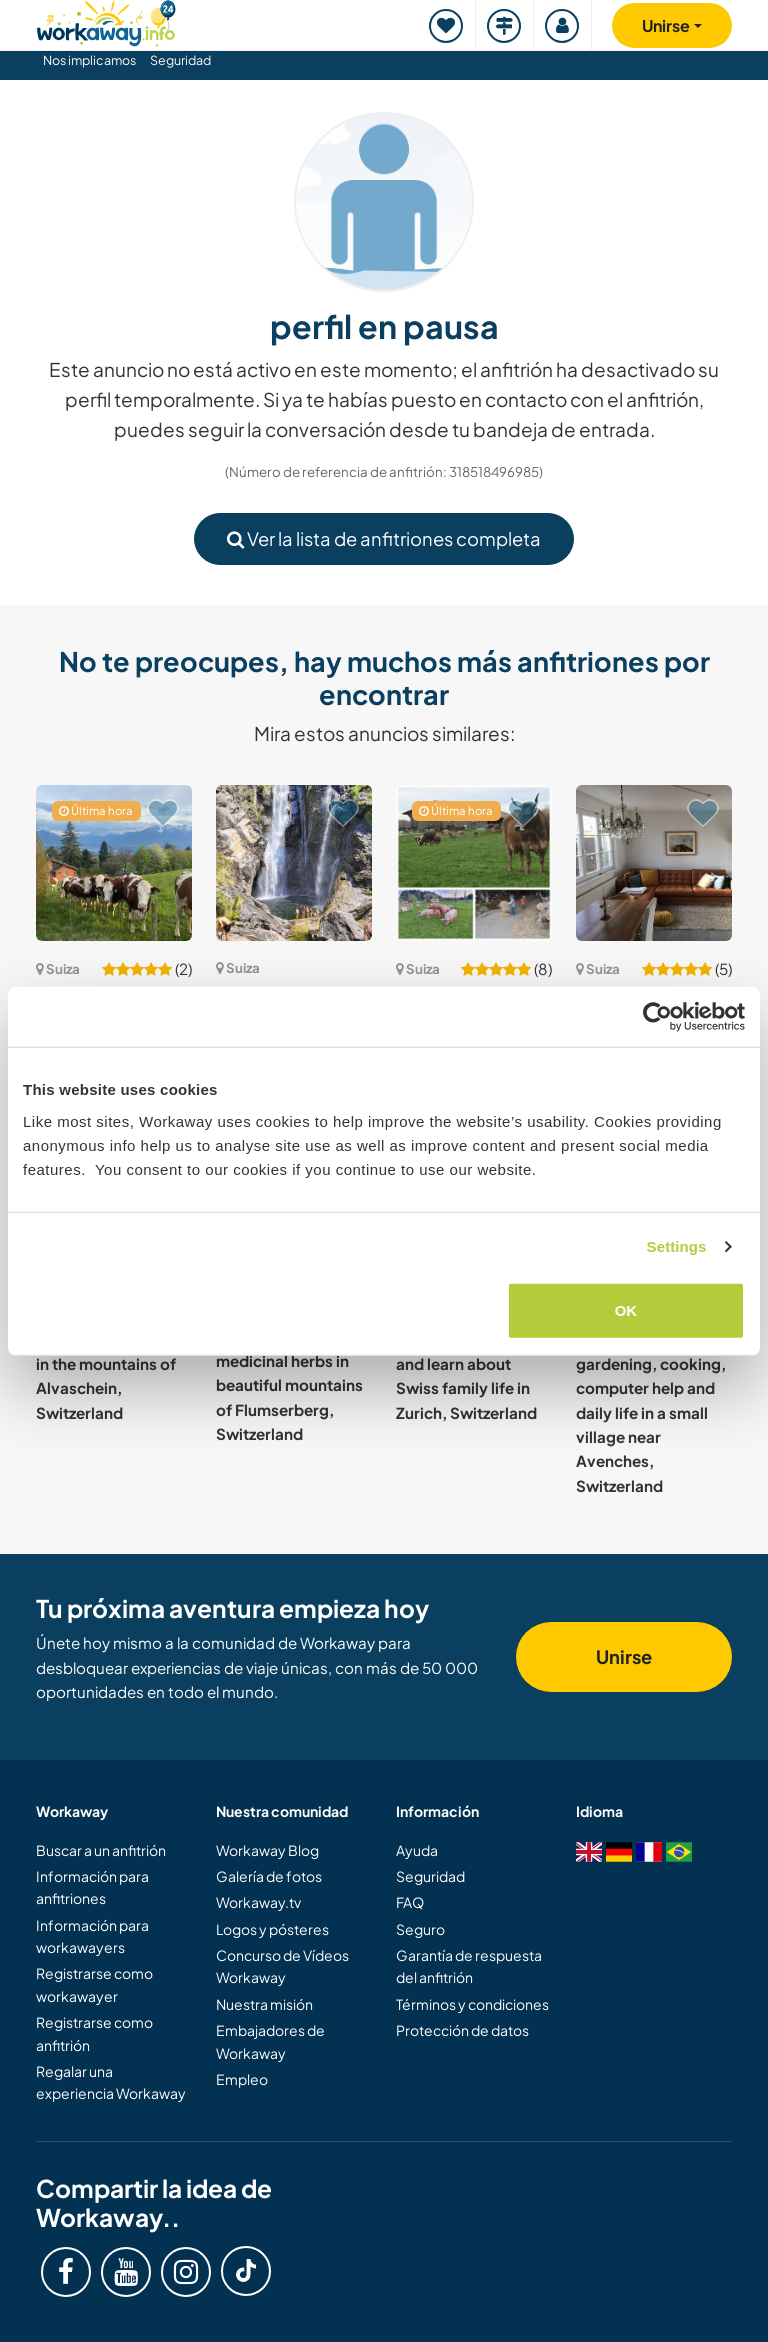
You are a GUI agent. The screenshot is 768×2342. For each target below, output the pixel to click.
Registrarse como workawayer (94, 1984)
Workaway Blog (267, 1850)
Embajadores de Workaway (270, 2041)
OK (626, 1309)
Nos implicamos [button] (89, 60)
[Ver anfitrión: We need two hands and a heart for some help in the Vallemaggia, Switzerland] (294, 863)
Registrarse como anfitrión (94, 2033)
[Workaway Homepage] (106, 20)
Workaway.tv (258, 1902)
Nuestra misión (264, 2004)
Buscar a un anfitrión (101, 1850)
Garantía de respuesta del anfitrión (469, 1966)
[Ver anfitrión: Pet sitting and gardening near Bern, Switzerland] (654, 863)
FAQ (410, 1902)
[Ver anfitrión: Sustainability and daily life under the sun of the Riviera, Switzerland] (114, 863)
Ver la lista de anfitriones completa (384, 538)
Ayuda (417, 1850)
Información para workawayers (92, 1936)
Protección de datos (462, 2030)
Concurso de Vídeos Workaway (282, 1966)
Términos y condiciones (472, 2004)
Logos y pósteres (272, 1929)
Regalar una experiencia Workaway (111, 2082)
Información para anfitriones (92, 1887)
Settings (677, 1246)
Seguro (420, 1929)
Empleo (242, 2079)
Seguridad (180, 60)
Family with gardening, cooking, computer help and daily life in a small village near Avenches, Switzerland (651, 1412)
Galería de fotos (269, 1876)
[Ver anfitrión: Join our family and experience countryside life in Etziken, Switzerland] (474, 863)
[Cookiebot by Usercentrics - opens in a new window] (657, 1017)
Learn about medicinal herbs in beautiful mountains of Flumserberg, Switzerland (289, 1385)
